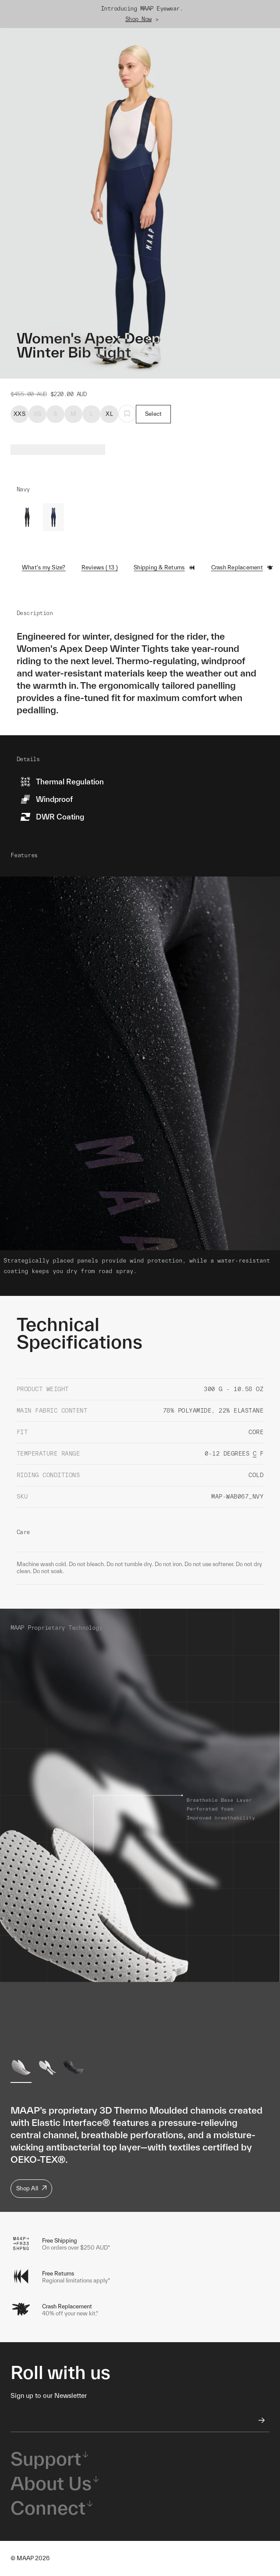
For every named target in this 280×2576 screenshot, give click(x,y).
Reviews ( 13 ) (100, 567)
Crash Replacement (242, 567)
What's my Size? (44, 567)
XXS (19, 414)
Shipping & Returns (164, 567)
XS (38, 414)
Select (153, 414)
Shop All (31, 2188)
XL (109, 414)
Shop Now (138, 19)
